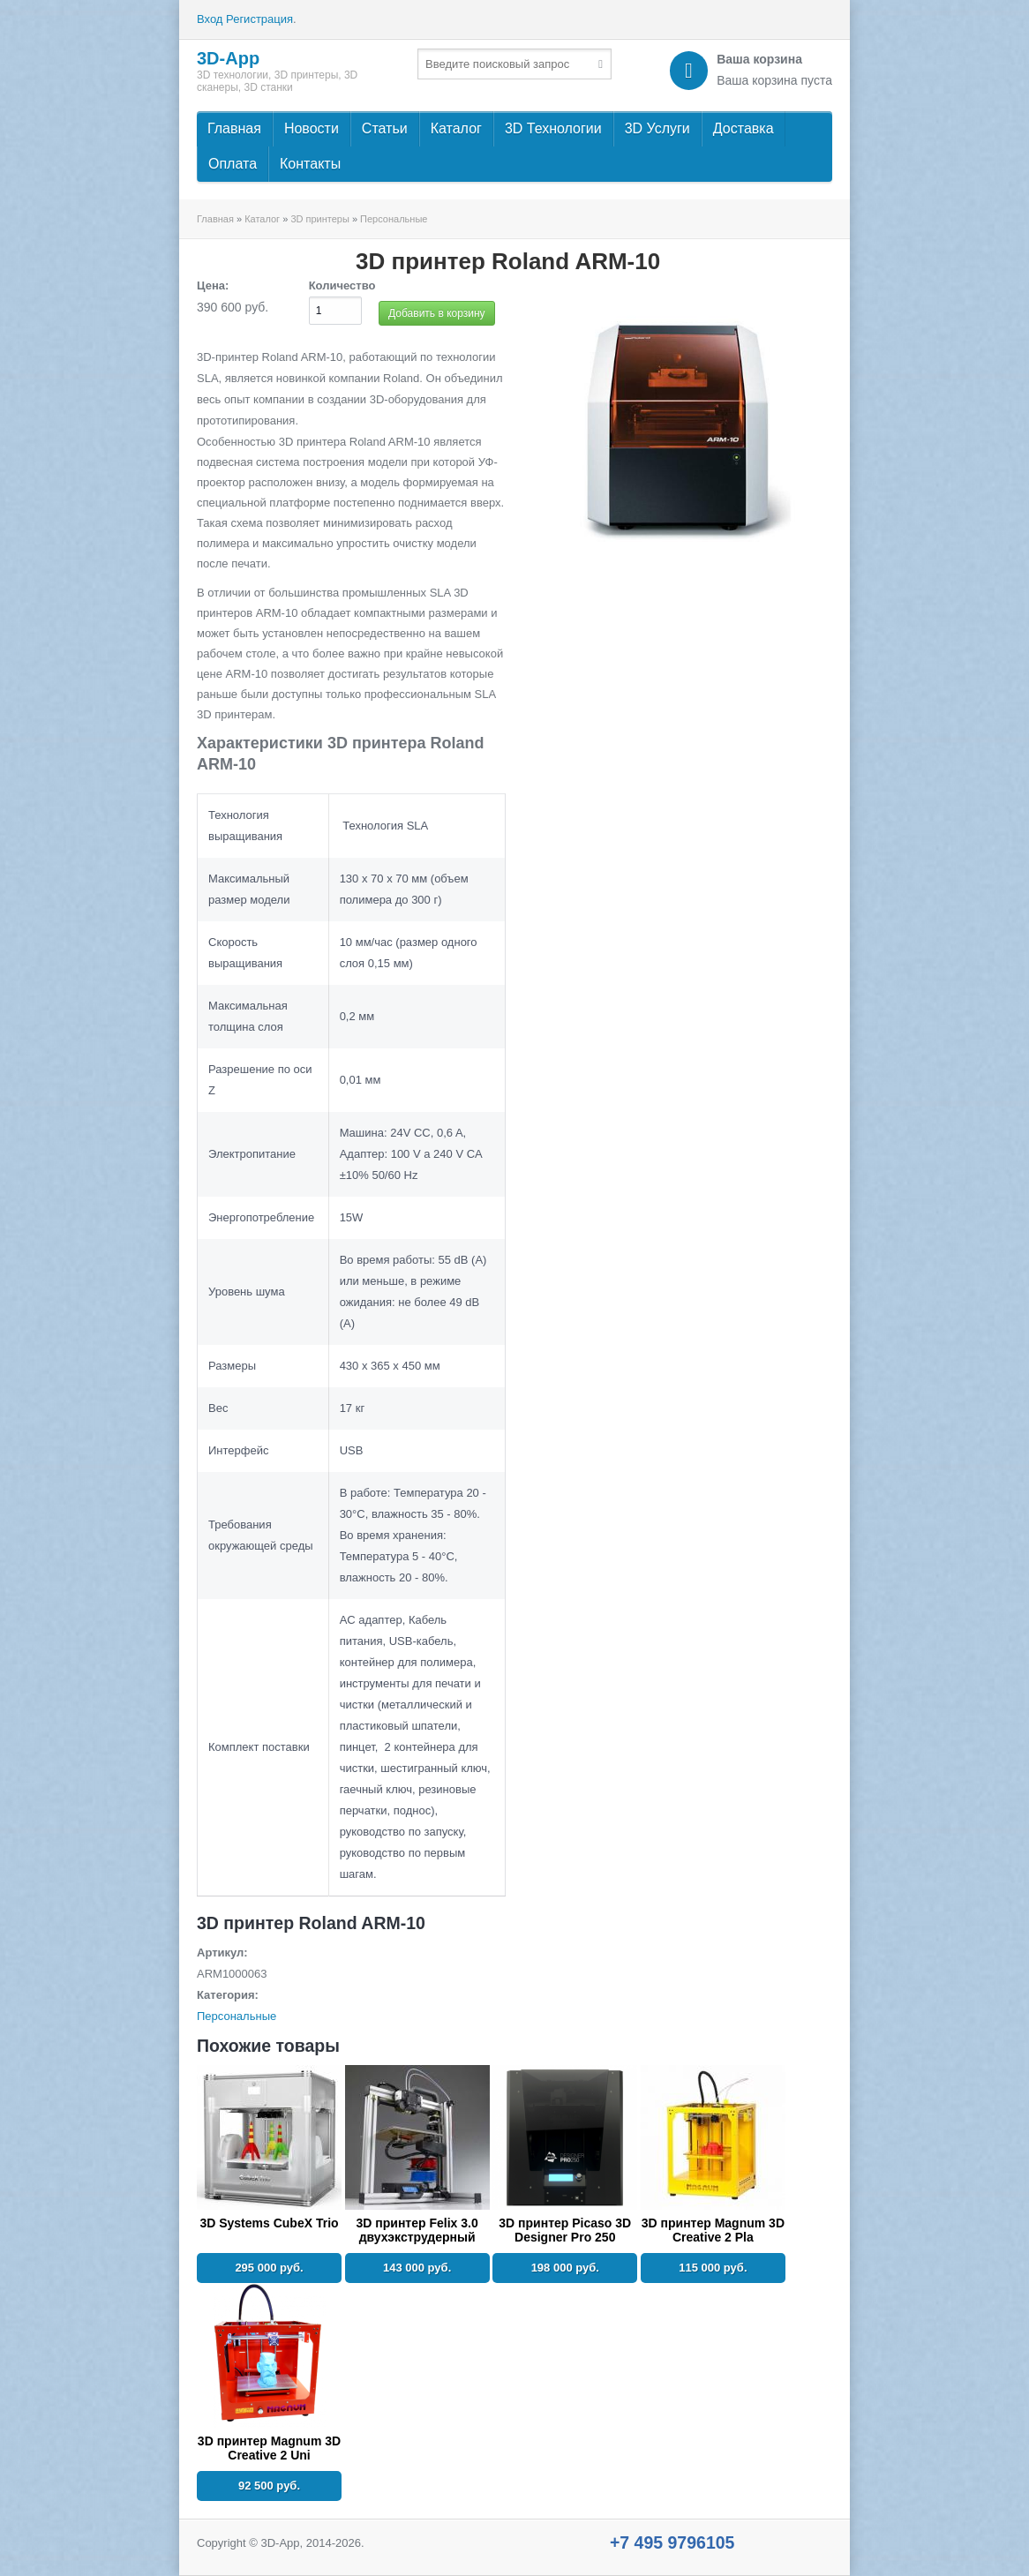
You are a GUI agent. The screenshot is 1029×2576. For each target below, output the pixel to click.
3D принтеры (319, 219)
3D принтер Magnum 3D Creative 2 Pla (713, 2230)
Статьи (385, 128)
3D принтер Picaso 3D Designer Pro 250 (565, 2230)
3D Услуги (657, 128)
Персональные (393, 219)
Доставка (743, 128)
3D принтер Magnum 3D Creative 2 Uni (269, 2448)
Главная (234, 128)
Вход (209, 19)
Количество (342, 285)
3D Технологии (553, 128)
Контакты (310, 163)
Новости (311, 128)
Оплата (232, 163)
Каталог (456, 128)
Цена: (213, 285)
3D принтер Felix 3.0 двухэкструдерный (417, 2230)
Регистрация (259, 19)
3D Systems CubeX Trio (268, 2223)
